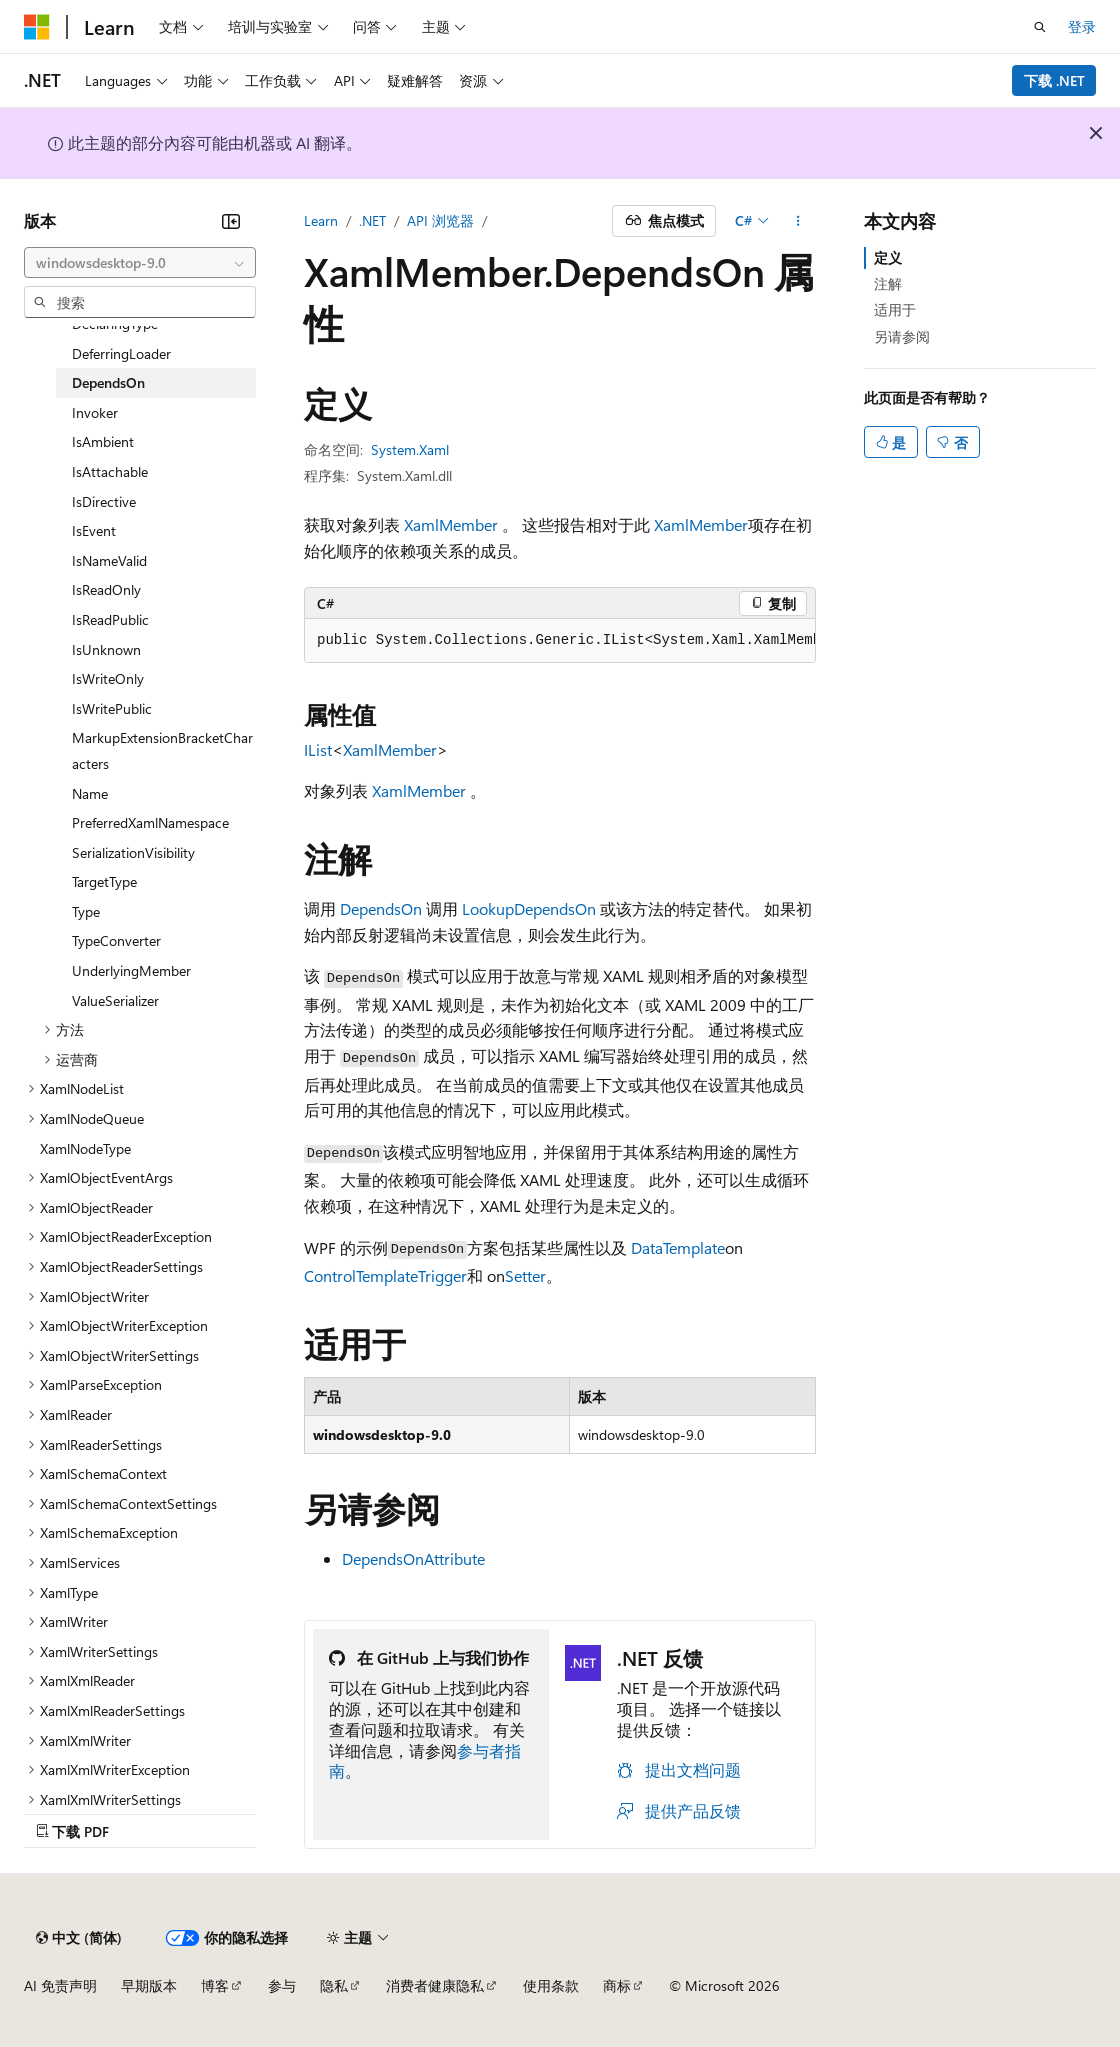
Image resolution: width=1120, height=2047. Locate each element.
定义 (888, 257)
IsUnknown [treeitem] (106, 649)
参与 (282, 1985)
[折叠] (231, 221)
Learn (321, 220)
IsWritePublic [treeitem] (112, 708)
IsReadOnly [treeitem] (106, 589)
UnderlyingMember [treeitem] (131, 970)
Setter (525, 1275)
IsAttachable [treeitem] (110, 471)
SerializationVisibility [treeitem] (133, 852)
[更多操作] (798, 221)
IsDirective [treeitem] (104, 501)
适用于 (895, 309)
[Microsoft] (37, 27)
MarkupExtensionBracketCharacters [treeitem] (162, 750)
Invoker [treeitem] (95, 412)
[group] (560, 641)
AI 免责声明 (60, 1985)
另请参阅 (902, 336)
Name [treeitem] (90, 793)
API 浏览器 (440, 220)
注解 (888, 283)
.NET (372, 220)
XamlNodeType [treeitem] (85, 1148)
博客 (215, 1985)
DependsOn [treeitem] (108, 382)
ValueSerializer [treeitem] (115, 1000)
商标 (617, 1985)
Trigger (442, 1275)
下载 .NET (1054, 80)
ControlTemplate (361, 1275)
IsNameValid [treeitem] (109, 560)
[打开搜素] (1040, 27)
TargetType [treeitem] (104, 881)
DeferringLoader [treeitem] (121, 353)
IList (318, 749)
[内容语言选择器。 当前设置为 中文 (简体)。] (79, 1938)
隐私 (334, 1985)
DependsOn (381, 908)
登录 (1082, 26)
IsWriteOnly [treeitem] (108, 678)
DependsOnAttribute (413, 1558)
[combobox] (140, 263)
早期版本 (149, 1985)
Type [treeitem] (86, 911)
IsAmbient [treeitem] (103, 441)
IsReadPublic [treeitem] (110, 619)
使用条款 (551, 1985)
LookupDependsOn (529, 908)
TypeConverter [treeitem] (116, 940)
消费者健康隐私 (435, 1985)
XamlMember (451, 524)
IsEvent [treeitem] (94, 530)
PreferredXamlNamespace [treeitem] (150, 822)
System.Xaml (410, 449)
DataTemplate (678, 1247)
